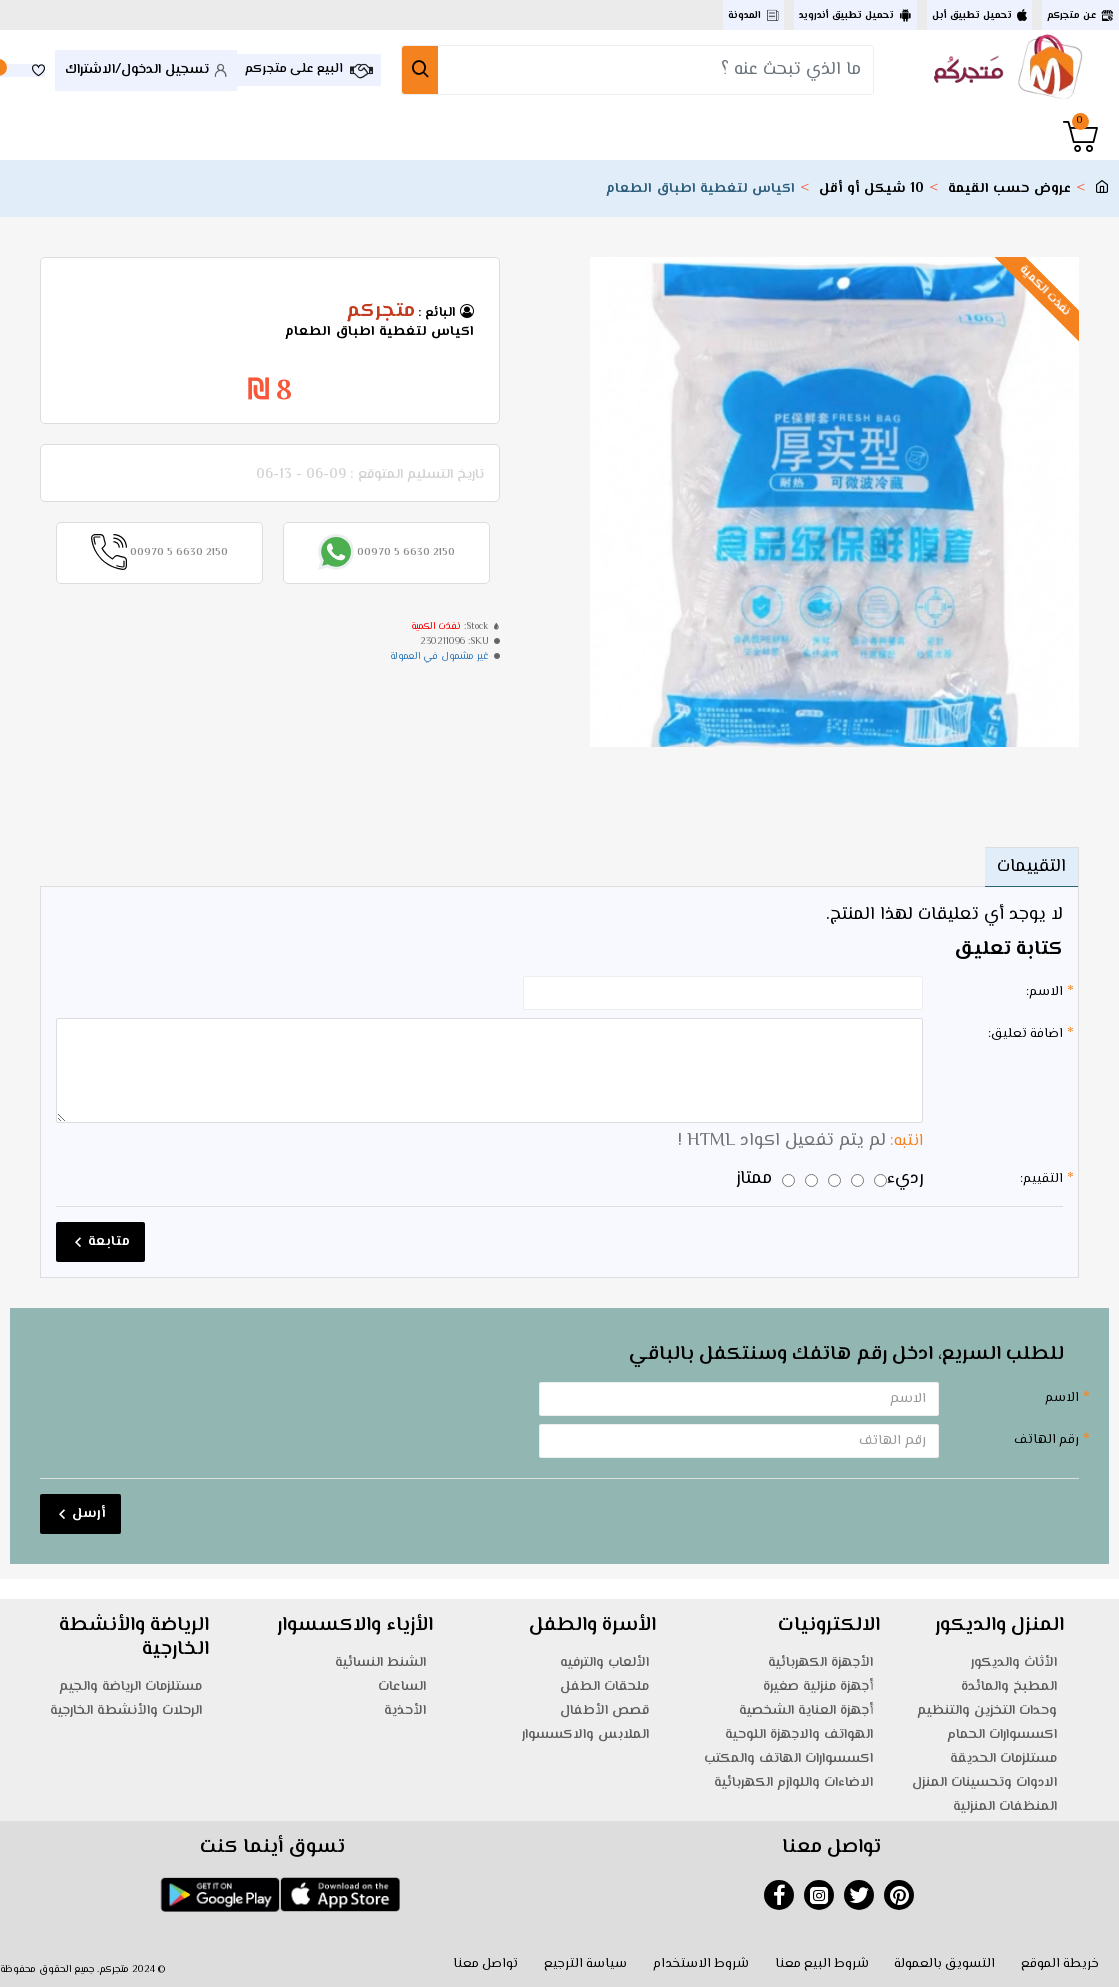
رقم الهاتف (1046, 1440)
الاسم (1062, 1398)
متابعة (109, 1242)
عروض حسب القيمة (1009, 189)
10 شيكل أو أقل (871, 189)
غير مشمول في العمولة (439, 656)
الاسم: (1044, 992)
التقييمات (1031, 867)
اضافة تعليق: (1025, 1034)
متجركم (380, 312)
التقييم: (1041, 1179)
